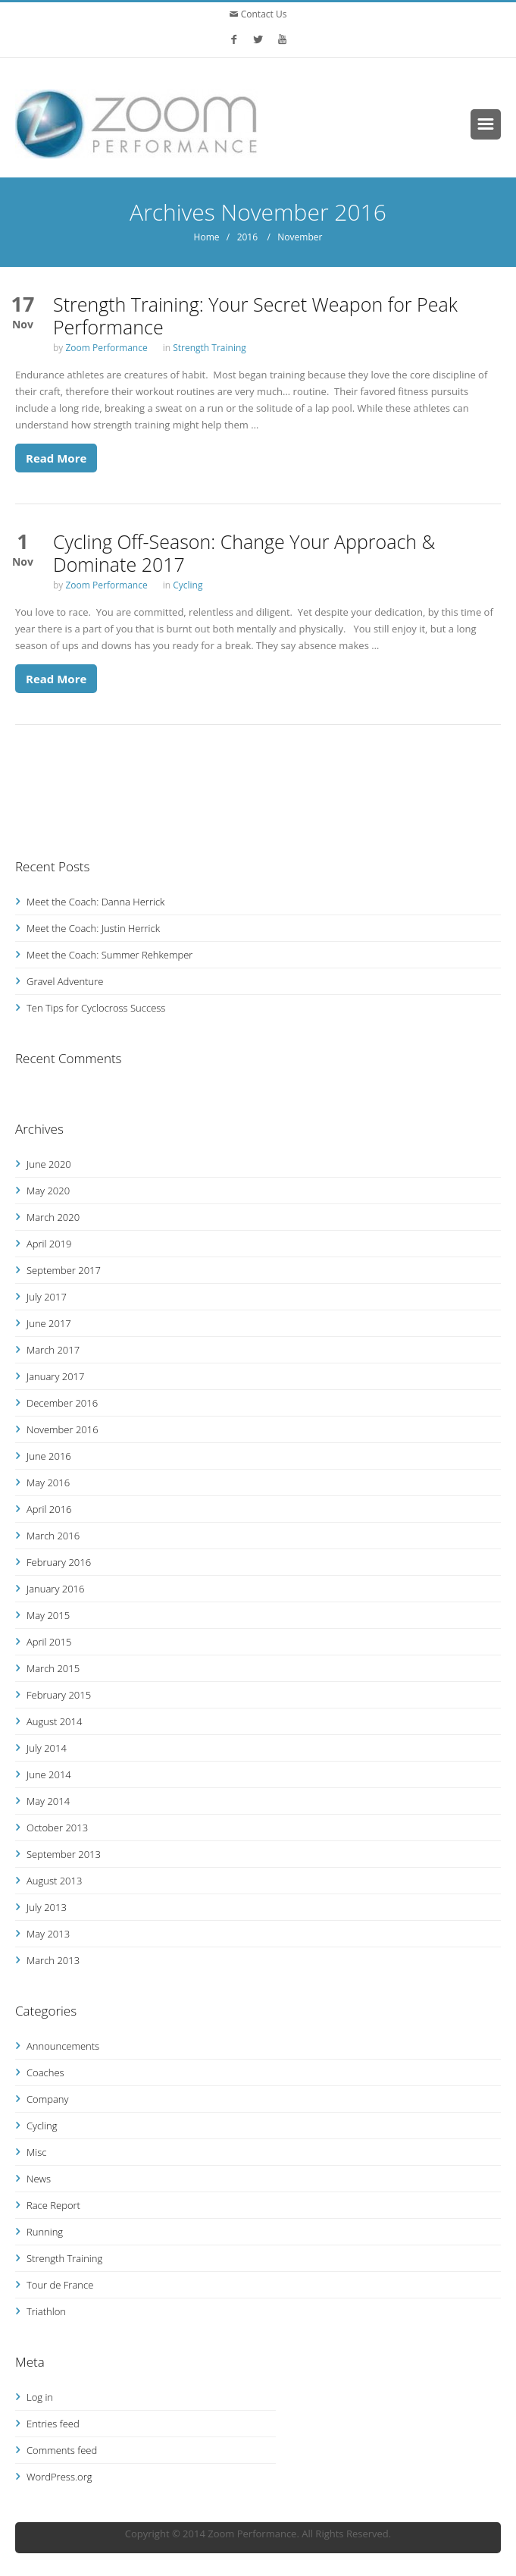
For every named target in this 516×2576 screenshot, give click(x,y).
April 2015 (49, 1642)
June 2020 (49, 1164)
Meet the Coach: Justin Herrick (93, 928)
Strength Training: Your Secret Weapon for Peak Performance (255, 315)
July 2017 (47, 1297)
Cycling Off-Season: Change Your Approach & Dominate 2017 (244, 553)
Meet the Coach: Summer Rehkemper (109, 955)
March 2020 (53, 1217)
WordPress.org (59, 2476)
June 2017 (49, 1323)
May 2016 (48, 1482)
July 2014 (47, 1748)
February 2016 (59, 1562)
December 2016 (62, 1403)
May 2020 (48, 1190)
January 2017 (55, 1376)
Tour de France (60, 2285)
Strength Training (209, 347)
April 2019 (49, 1243)
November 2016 (63, 1429)
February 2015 (59, 1695)
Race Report (53, 2205)
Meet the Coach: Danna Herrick (95, 901)
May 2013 (48, 1934)
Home (207, 237)
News (39, 2178)
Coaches (45, 2072)
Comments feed (62, 2450)
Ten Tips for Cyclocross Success (96, 1008)
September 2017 (64, 1270)
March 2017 (53, 1350)
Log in (40, 2397)
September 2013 (64, 1854)
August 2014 (54, 1721)
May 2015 (48, 1615)
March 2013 (53, 1960)
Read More (56, 458)
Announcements (63, 2046)
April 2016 (49, 1509)
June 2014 (49, 1774)
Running (45, 2232)
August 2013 (54, 1880)
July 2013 (47, 1907)
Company (47, 2099)
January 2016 (55, 1588)
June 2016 (49, 1456)
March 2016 (53, 1535)
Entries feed (53, 2423)
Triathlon (46, 2311)
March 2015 (53, 1668)
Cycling (187, 585)
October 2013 (57, 1827)
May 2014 (48, 1801)
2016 (247, 237)
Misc (36, 2152)
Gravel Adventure (65, 981)
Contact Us (263, 14)
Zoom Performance (106, 347)
